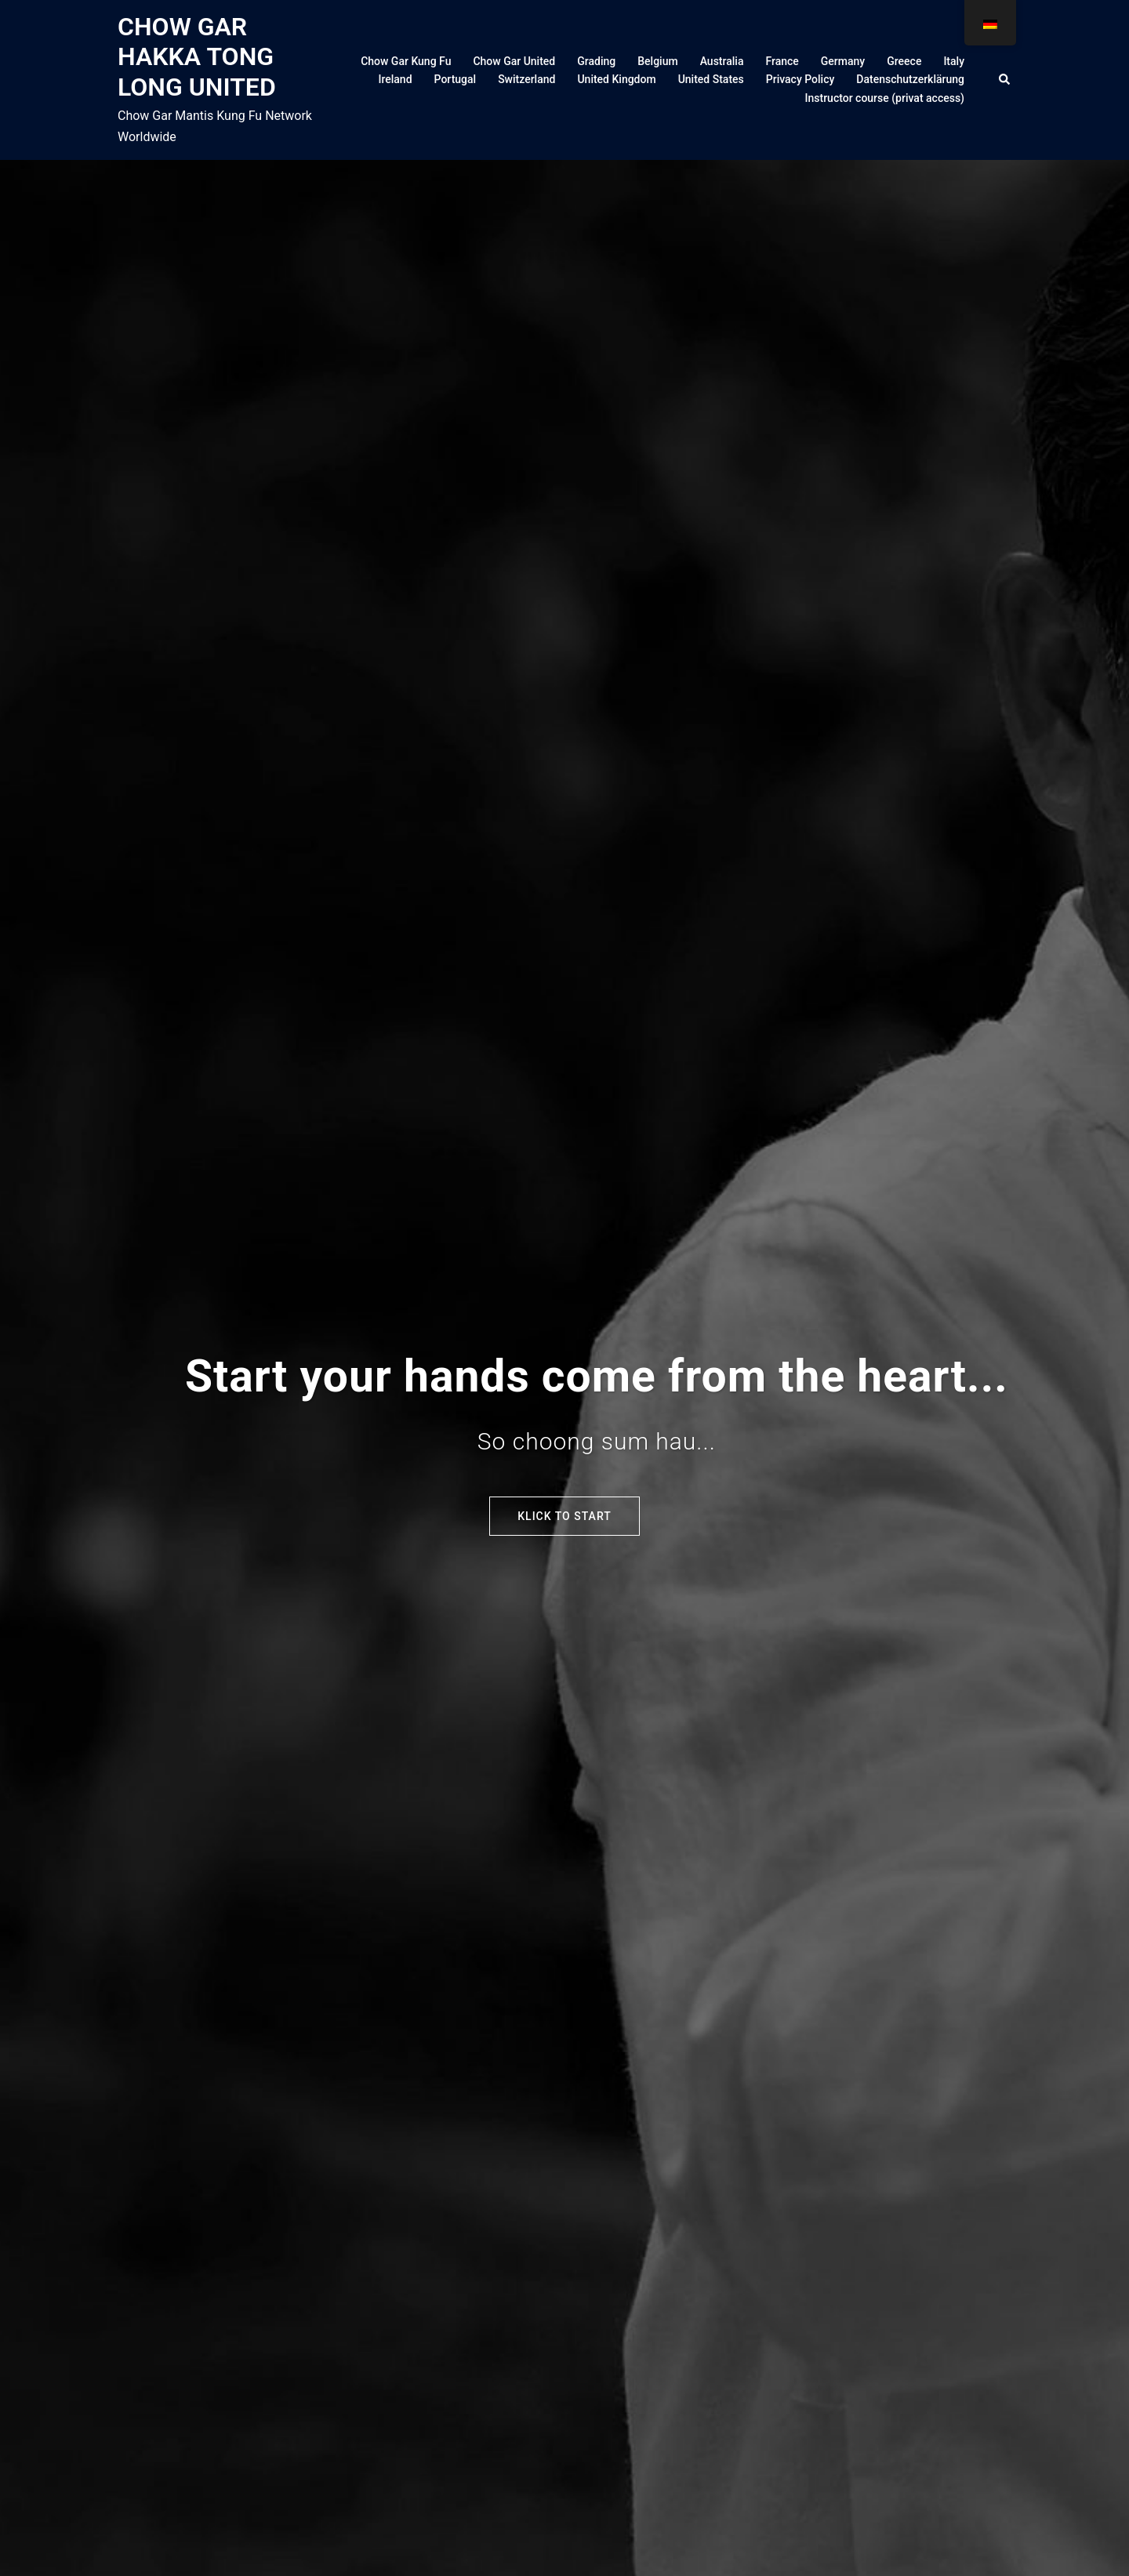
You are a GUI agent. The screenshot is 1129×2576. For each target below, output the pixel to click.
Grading (596, 61)
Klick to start (564, 1516)
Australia (722, 61)
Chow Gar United (514, 61)
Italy (953, 61)
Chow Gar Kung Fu (406, 61)
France (781, 61)
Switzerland (526, 79)
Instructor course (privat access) (884, 98)
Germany (843, 61)
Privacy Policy (800, 79)
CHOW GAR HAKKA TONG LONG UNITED (197, 57)
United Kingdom (616, 79)
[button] (1005, 80)
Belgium (657, 61)
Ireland (395, 79)
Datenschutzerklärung (910, 79)
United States (711, 79)
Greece (904, 61)
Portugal (455, 79)
